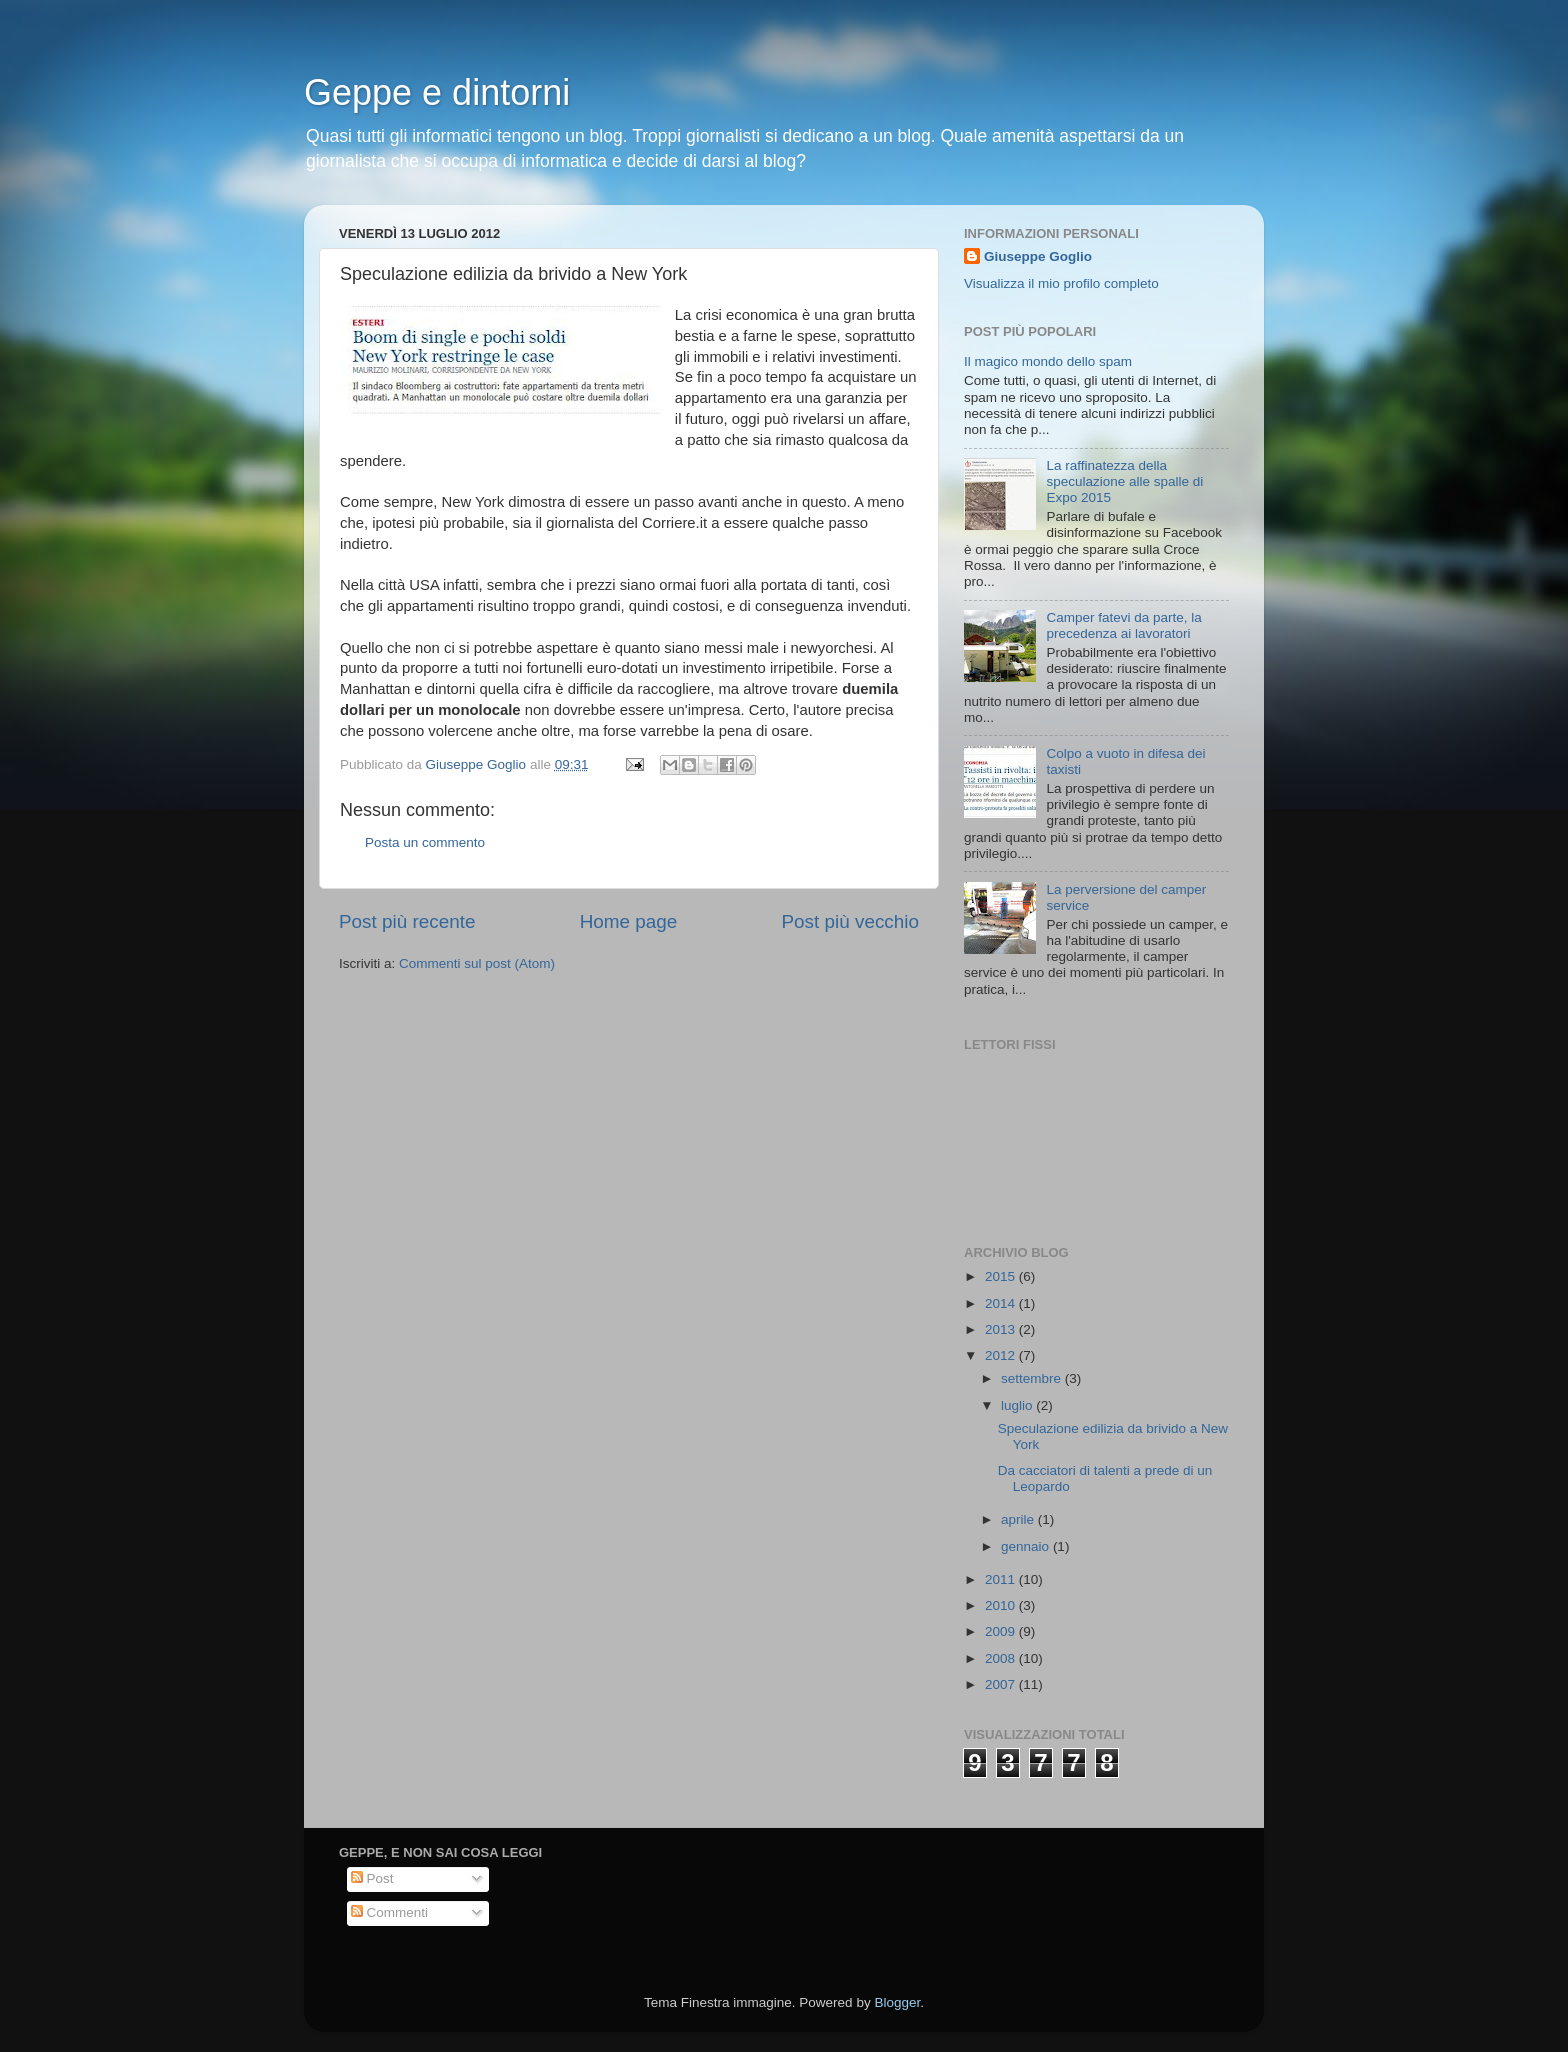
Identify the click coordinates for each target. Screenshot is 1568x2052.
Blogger (897, 2002)
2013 (1002, 1329)
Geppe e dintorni (437, 92)
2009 (1002, 1631)
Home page (629, 921)
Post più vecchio (850, 921)
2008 (1002, 1658)
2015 (1002, 1276)
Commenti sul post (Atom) (477, 963)
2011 (1002, 1579)
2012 (1002, 1355)
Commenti (389, 1912)
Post (372, 1878)
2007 (1002, 1684)
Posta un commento (425, 842)
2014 (1002, 1303)
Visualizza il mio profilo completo (1061, 283)
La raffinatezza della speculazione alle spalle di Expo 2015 (1124, 481)
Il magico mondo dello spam (1048, 361)
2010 (1002, 1605)
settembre (1033, 1378)
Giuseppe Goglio (1038, 256)
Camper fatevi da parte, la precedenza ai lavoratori (1123, 625)
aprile (1019, 1519)
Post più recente (407, 921)
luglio (1018, 1405)
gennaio (1027, 1546)
